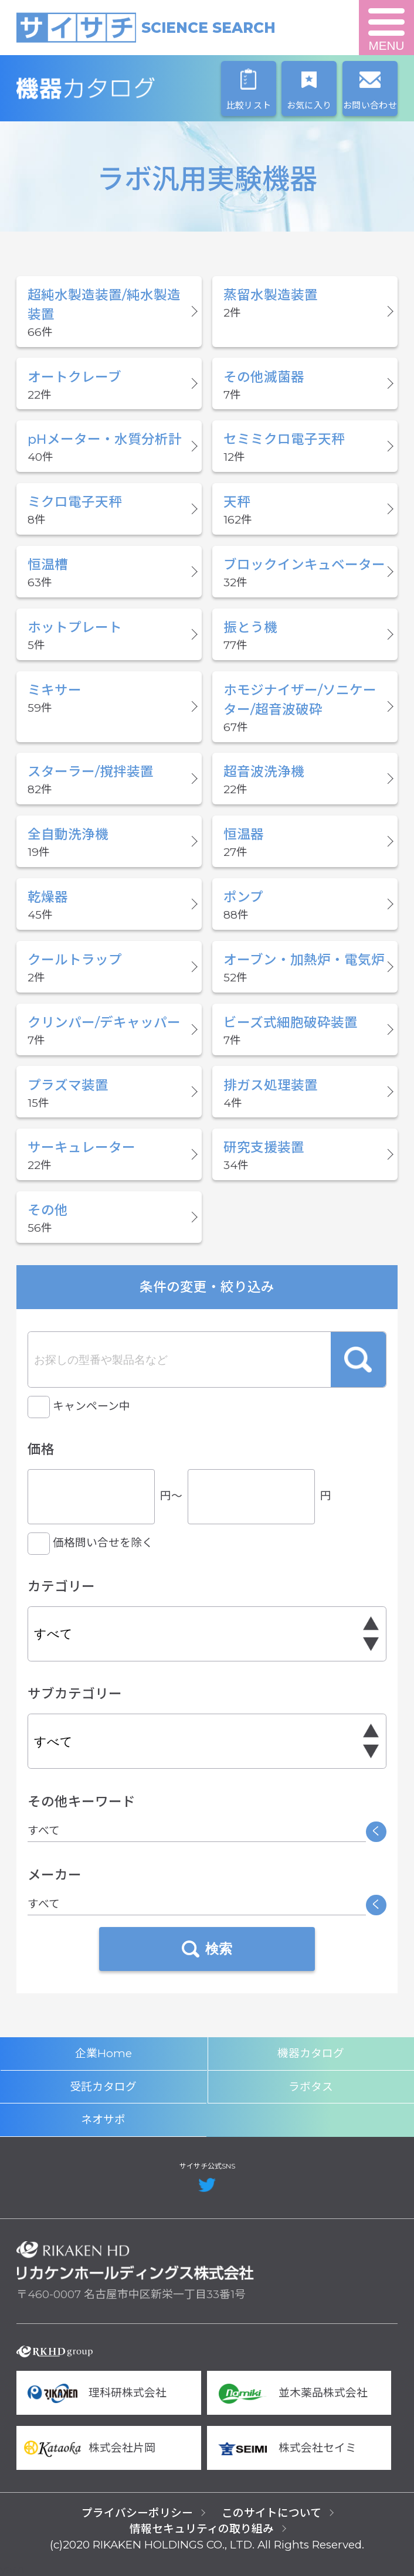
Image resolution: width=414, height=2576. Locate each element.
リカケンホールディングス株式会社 (135, 2260)
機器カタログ (135, 88)
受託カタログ (103, 2087)
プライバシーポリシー (137, 2513)
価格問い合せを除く (103, 1542)
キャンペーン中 (91, 1406)
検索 (358, 1359)
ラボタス (311, 2087)
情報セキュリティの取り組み (202, 2529)
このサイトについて (271, 2513)
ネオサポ (103, 2119)
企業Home (103, 2053)
